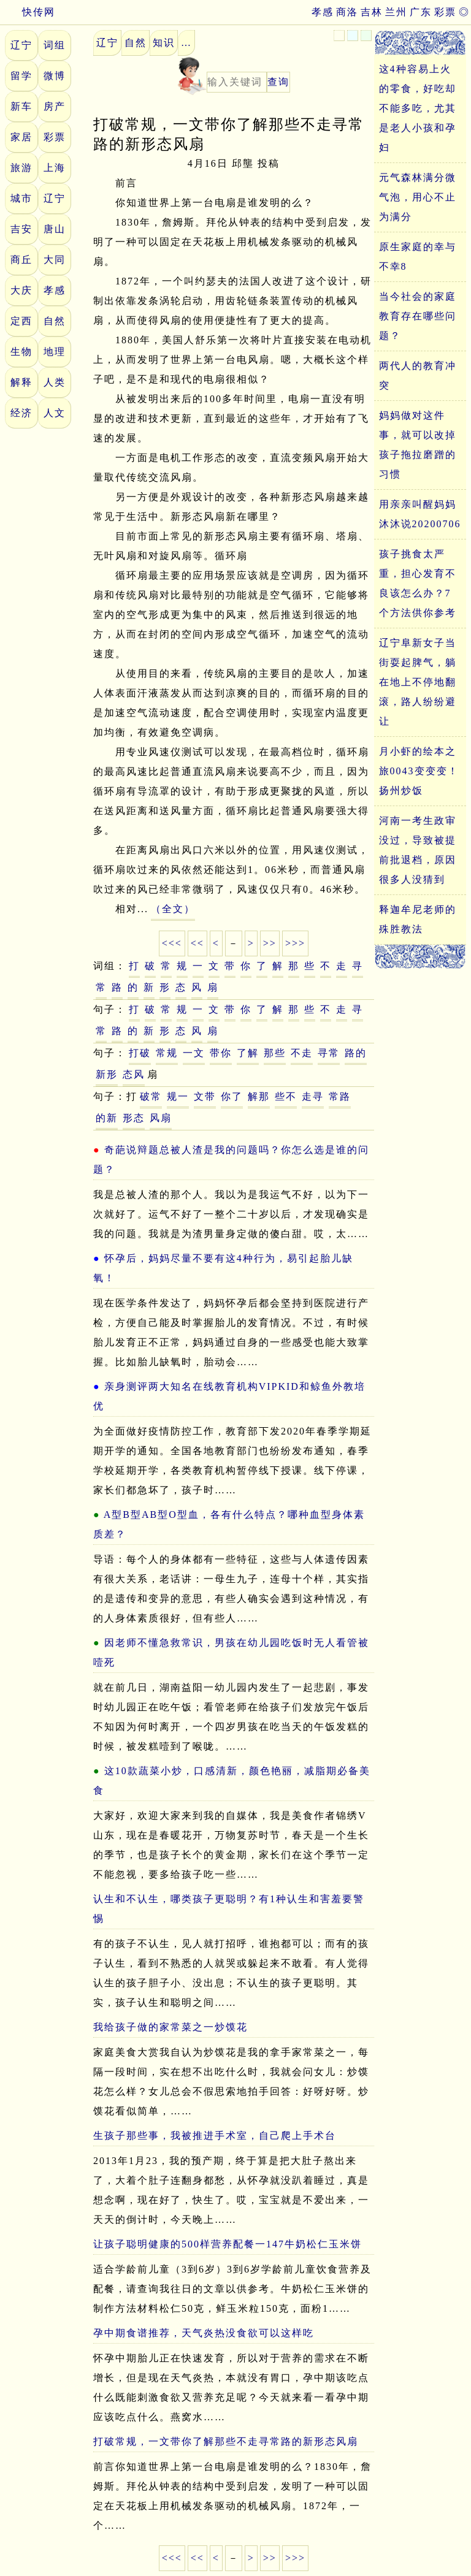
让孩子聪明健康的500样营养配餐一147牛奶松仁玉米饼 (227, 2244)
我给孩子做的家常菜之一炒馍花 (170, 2027)
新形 (107, 1074)
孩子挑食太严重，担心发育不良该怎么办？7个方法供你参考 (417, 583)
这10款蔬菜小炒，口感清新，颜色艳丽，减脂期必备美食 (231, 1781)
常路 (340, 1096)
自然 (55, 321)
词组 (55, 45)
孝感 (323, 12)
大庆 (21, 290)
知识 (164, 42)
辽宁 (21, 45)
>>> (295, 943)
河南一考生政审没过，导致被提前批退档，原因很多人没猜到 (417, 850)
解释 (21, 382)
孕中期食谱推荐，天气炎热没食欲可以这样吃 (203, 2333)
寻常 (329, 1053)
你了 (232, 1096)
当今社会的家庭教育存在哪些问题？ (417, 316)
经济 (21, 413)
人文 (55, 413)
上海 (55, 167)
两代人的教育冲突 (417, 375)
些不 (286, 1096)
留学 (21, 75)
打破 (140, 1053)
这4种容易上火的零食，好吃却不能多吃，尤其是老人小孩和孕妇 (417, 108)
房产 (55, 106)
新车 (21, 106)
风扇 (161, 1118)
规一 (178, 1096)
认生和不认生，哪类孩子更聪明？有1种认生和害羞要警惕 (228, 1909)
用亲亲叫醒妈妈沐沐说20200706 (420, 514)
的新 (107, 1118)
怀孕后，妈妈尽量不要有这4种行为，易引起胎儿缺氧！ (223, 1268)
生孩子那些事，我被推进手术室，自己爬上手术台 (214, 2135)
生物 (21, 351)
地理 (55, 351)
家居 (21, 137)
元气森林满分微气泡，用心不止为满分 (417, 197)
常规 (167, 1053)
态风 (134, 1074)
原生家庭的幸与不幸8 (417, 257)
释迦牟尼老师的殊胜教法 (417, 919)
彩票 (445, 12)
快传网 (27, 12)
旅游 (21, 167)
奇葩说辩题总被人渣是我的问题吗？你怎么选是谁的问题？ (231, 1160)
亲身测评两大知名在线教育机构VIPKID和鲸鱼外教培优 (229, 1396)
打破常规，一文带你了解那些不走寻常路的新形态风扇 (225, 2441)
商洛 (347, 12)
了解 (248, 1053)
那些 (275, 1053)
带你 (221, 1053)
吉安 (21, 229)
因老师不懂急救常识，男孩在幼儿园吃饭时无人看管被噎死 (231, 1652)
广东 (421, 12)
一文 (194, 1053)
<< (197, 943)
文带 (205, 1096)
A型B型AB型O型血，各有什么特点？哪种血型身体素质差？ (229, 1524)
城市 (21, 198)
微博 (55, 75)
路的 (356, 1053)
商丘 (21, 259)
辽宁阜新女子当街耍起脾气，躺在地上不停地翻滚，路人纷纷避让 (417, 682)
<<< (172, 943)
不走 (302, 1053)
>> (270, 943)
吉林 (372, 12)
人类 (55, 382)
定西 (21, 321)
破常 (151, 1096)
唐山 (55, 229)
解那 (259, 1096)
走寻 (313, 1096)
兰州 (396, 12)
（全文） (173, 909)
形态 (134, 1118)
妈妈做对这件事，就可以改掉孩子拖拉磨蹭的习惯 (417, 444)
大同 (55, 259)
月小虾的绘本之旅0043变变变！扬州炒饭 (419, 771)
